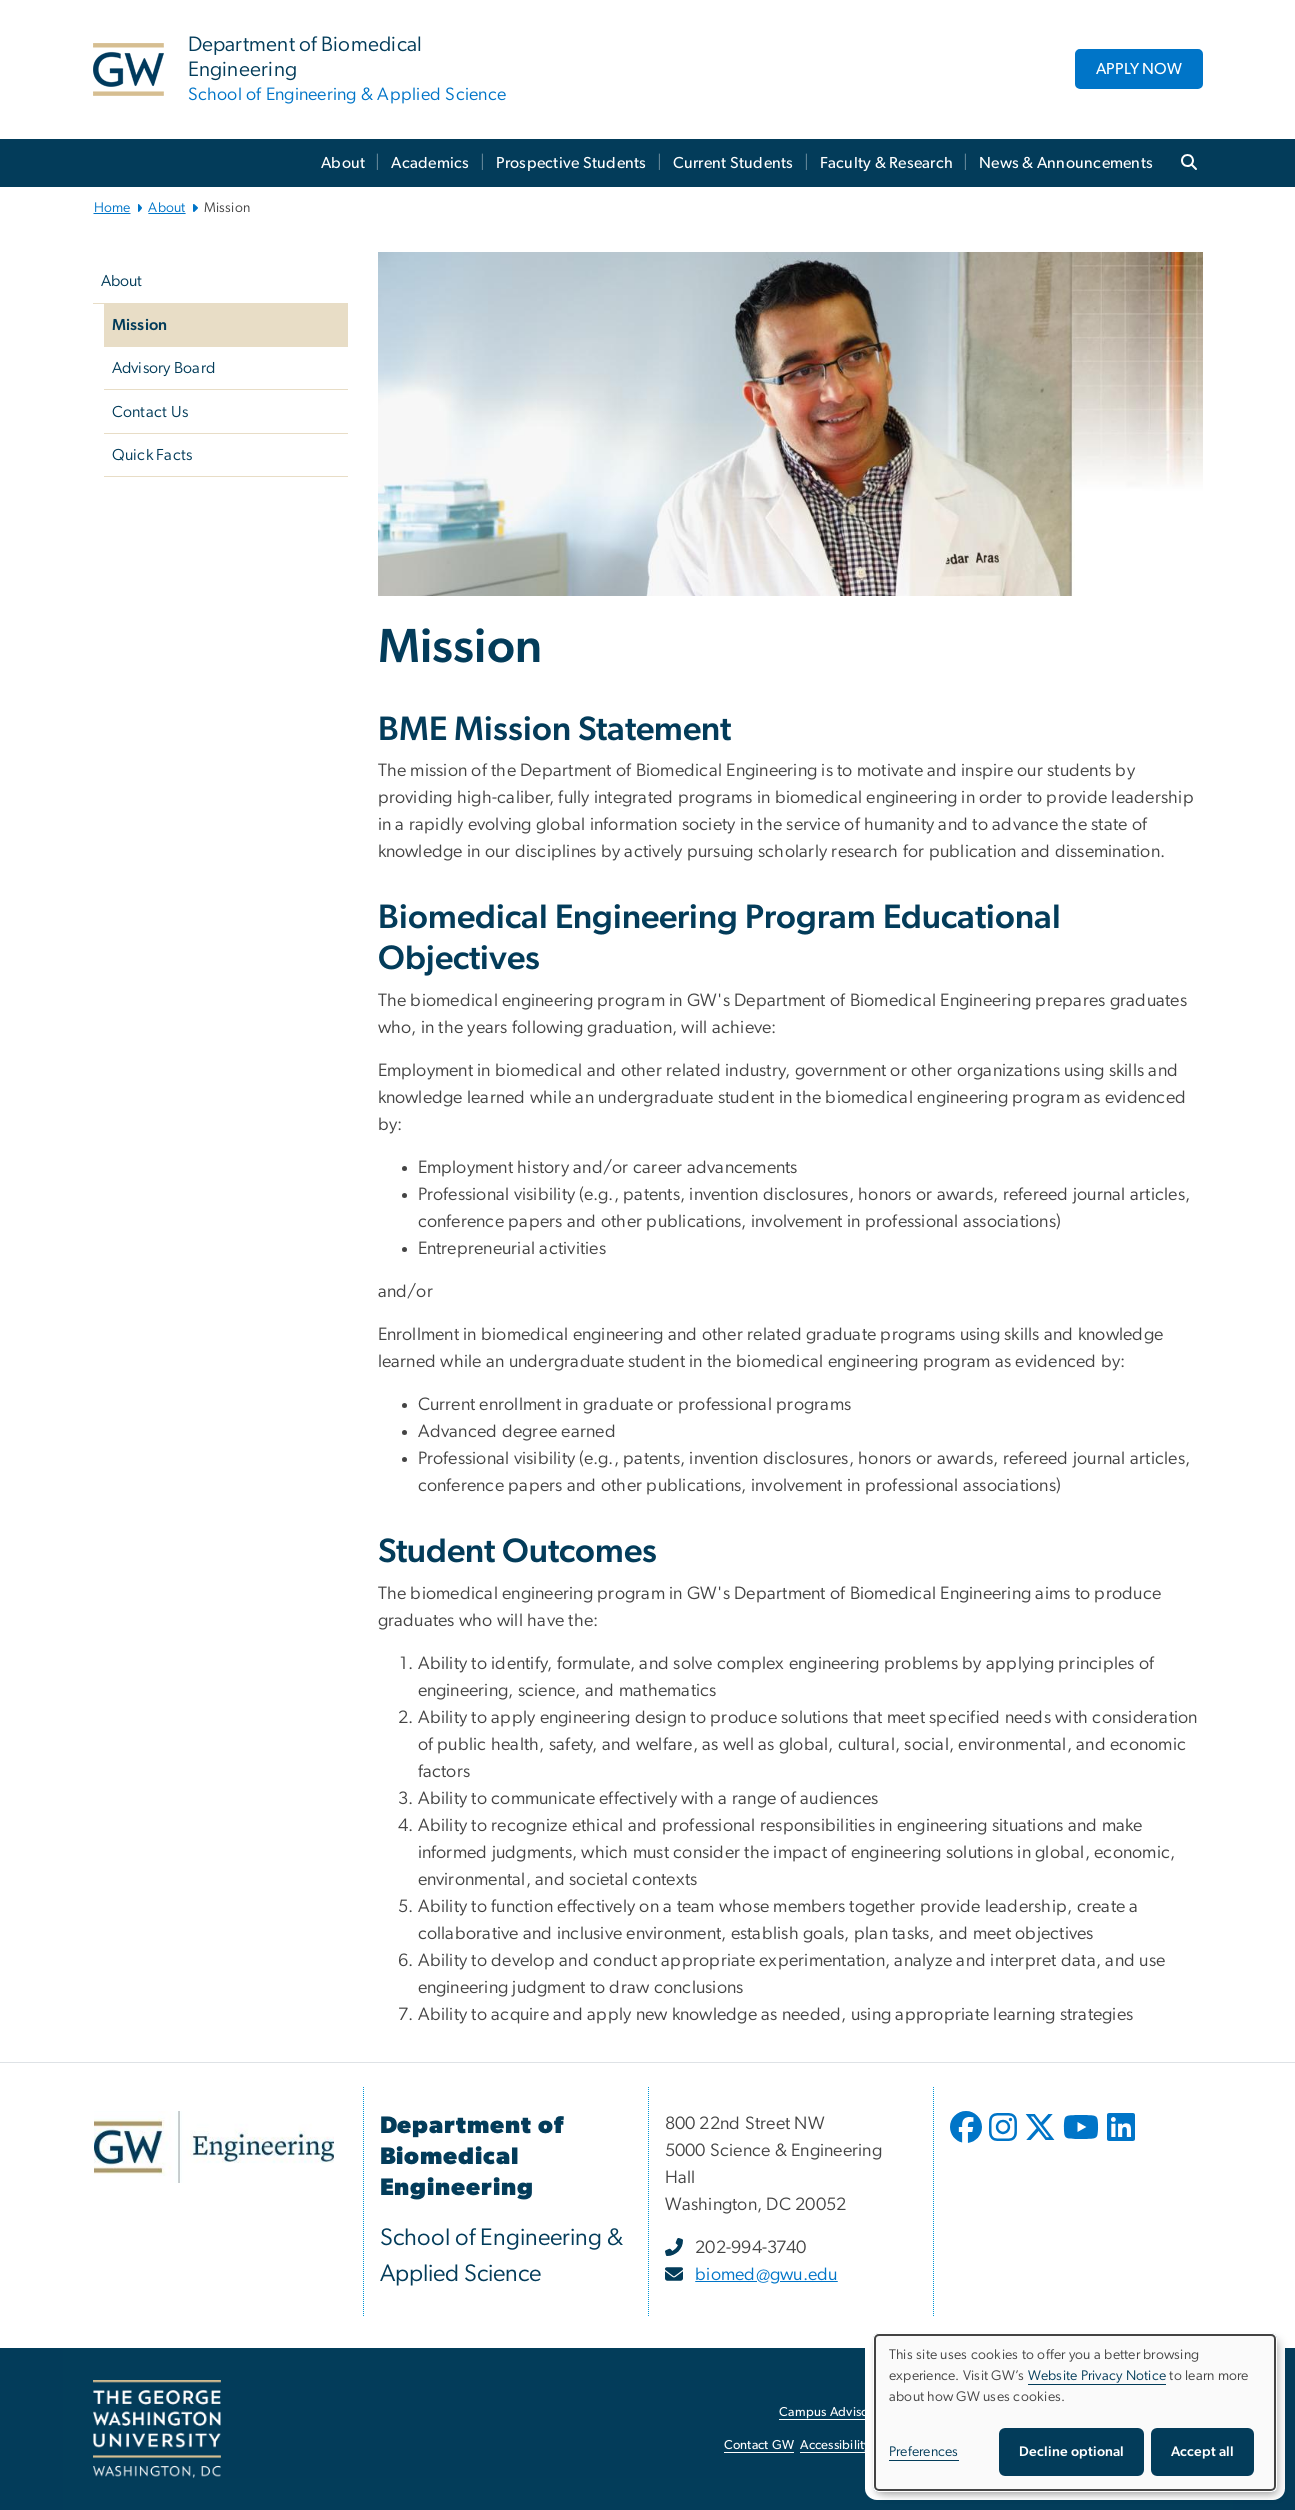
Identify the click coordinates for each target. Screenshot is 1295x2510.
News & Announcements (1066, 163)
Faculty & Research (887, 163)
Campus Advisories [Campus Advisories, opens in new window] (833, 2412)
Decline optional (1071, 2452)
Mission (140, 325)
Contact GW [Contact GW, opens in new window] (759, 2445)
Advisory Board (164, 368)
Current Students (733, 163)
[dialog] (1075, 2412)
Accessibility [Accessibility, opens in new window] (835, 2445)
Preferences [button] (924, 2452)
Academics (430, 163)
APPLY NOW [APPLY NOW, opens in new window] (1139, 69)
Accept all (1202, 2452)
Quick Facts (152, 455)
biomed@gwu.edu (766, 2275)
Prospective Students (571, 163)
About (343, 163)
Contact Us (150, 412)
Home (112, 208)
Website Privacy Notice (1097, 2376)
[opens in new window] (968, 2142)
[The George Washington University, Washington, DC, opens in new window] (157, 2429)
